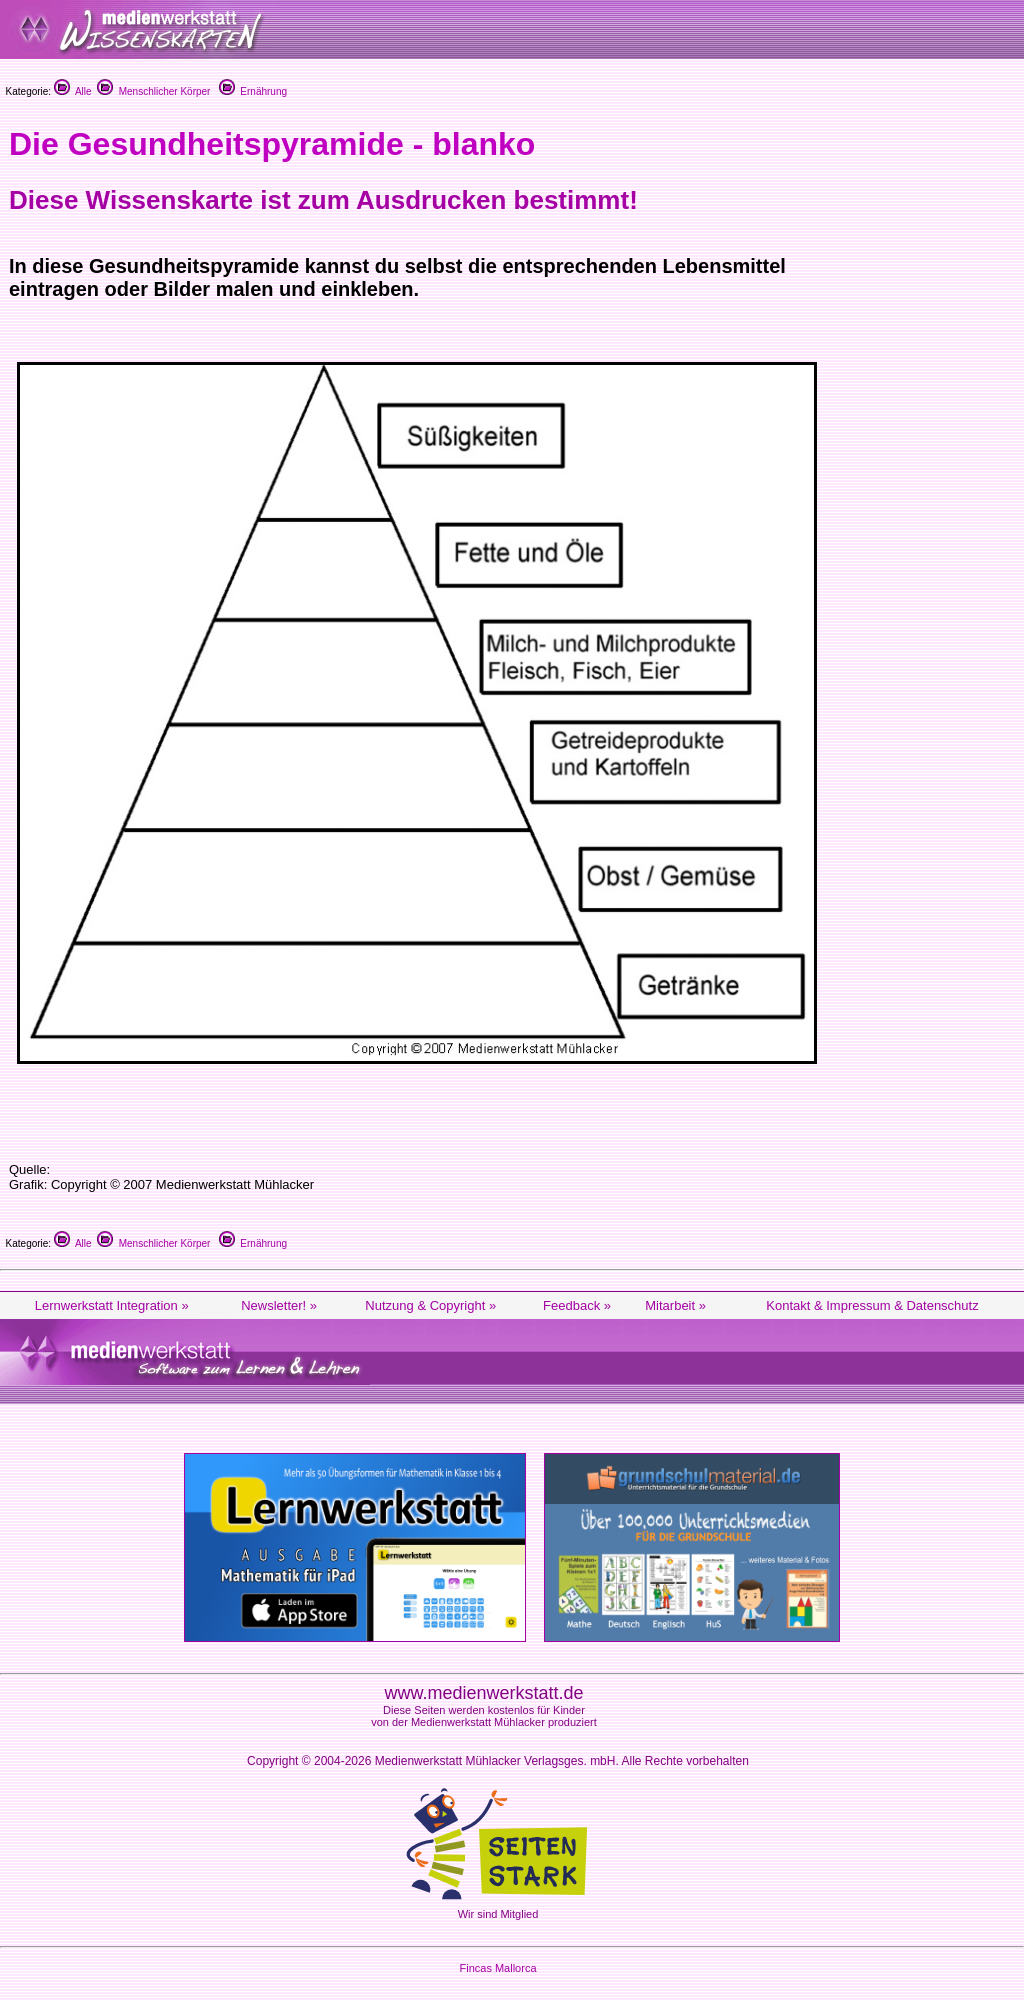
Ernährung (253, 91)
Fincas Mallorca (497, 1968)
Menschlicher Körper (153, 91)
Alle (73, 91)
